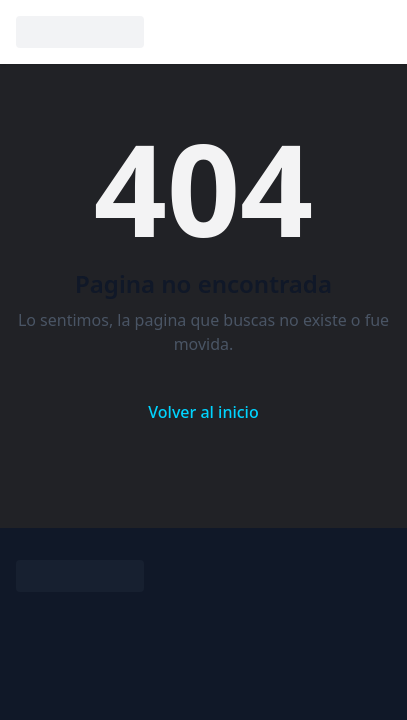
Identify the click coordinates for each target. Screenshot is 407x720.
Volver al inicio (203, 412)
